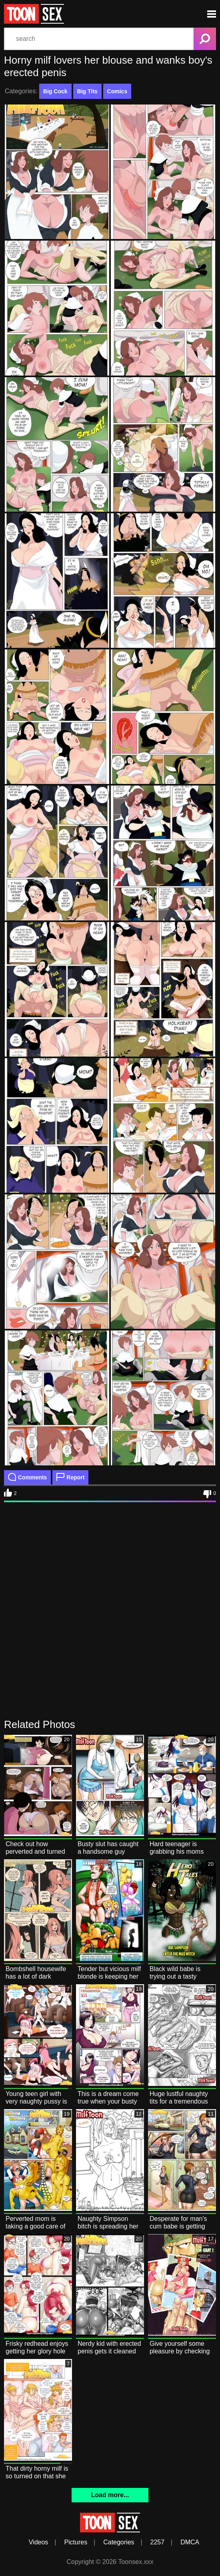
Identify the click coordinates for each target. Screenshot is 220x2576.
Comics (117, 91)
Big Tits (87, 91)
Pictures (75, 2542)
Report (70, 1477)
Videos (38, 2542)
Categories (118, 2542)
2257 (157, 2542)
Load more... (110, 2495)
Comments (27, 1477)
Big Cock (55, 91)
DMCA (189, 2542)
